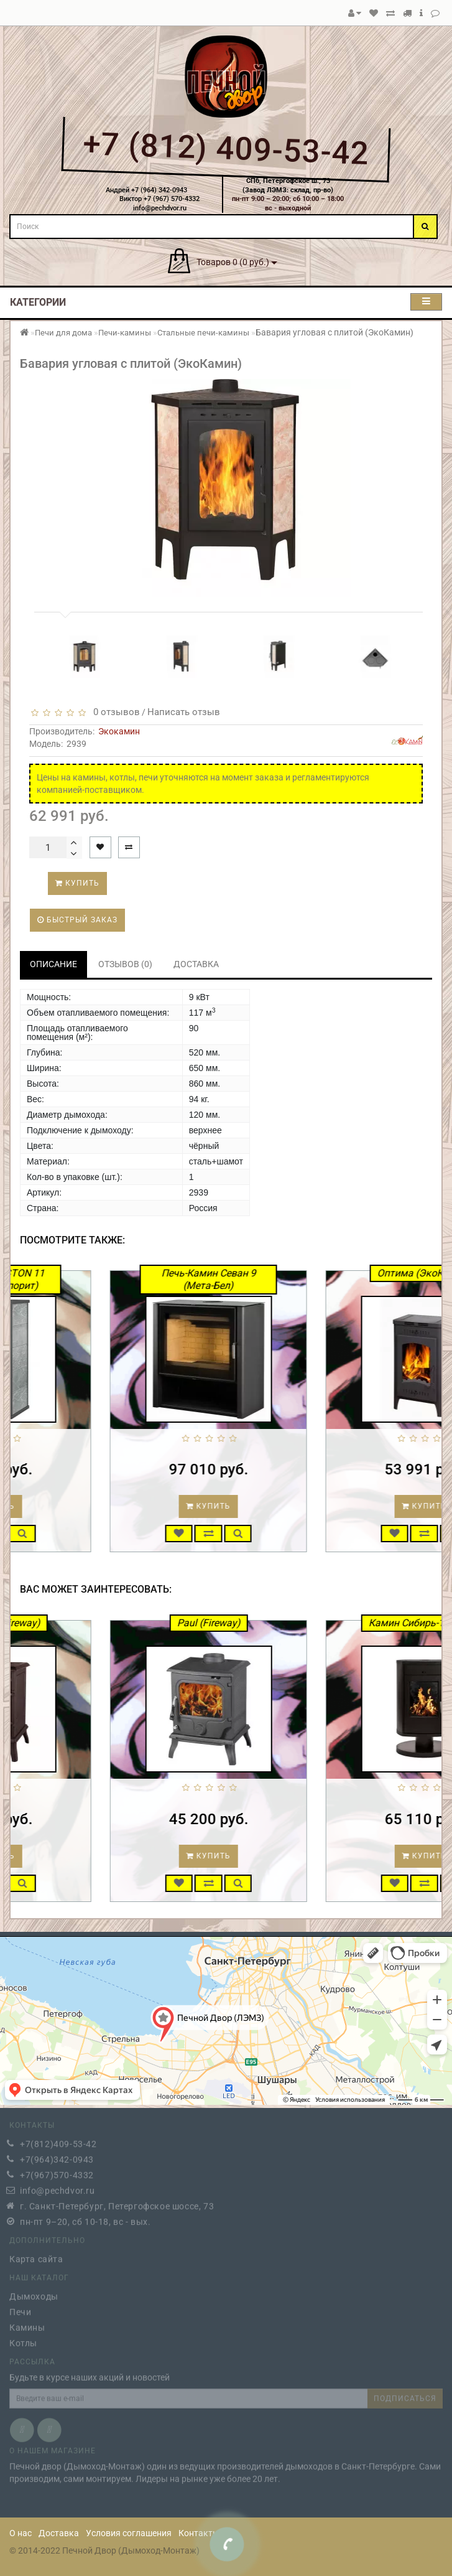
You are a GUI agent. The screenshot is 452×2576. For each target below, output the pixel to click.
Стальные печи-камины (203, 332)
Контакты (198, 2533)
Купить (77, 883)
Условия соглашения (129, 2533)
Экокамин (119, 731)
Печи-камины (124, 332)
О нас (20, 2533)
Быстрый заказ (77, 920)
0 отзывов (114, 712)
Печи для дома (63, 332)
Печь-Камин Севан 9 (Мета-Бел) (309, 1279)
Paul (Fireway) (309, 1623)
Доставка (59, 2533)
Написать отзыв (183, 712)
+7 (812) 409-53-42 (226, 148)
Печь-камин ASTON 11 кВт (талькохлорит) (93, 1279)
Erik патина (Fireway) (93, 1623)
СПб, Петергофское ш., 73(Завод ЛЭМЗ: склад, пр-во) (287, 185)
